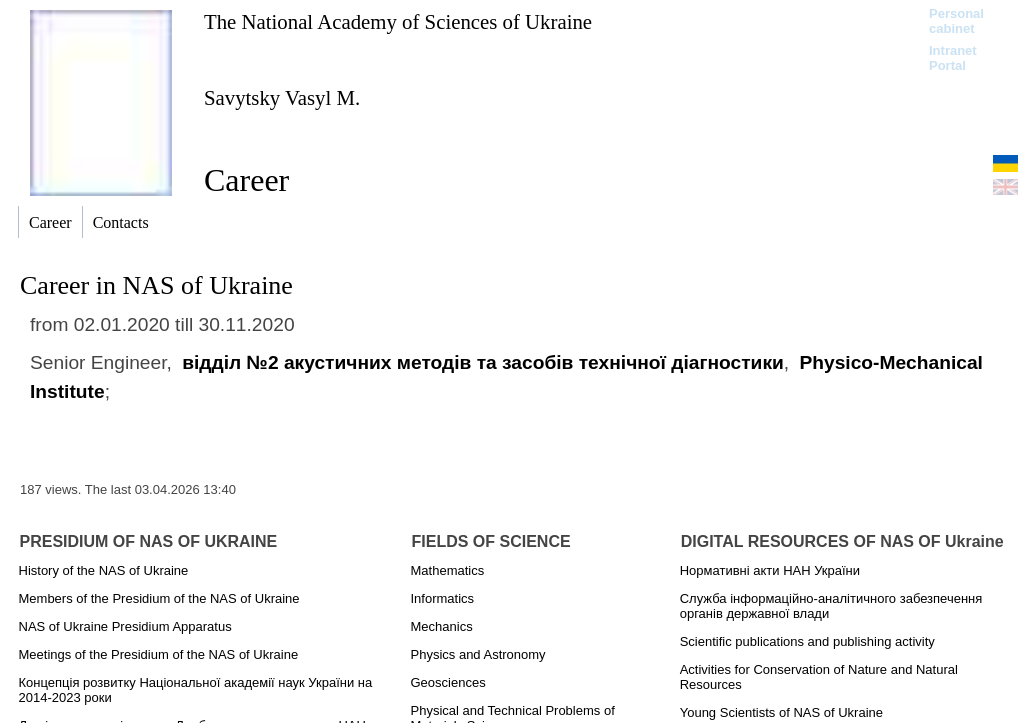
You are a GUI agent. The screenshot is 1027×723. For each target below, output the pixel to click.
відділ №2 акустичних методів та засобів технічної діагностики (483, 362)
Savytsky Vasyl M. (282, 97)
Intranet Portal (953, 58)
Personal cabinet (956, 21)
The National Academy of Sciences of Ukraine (398, 21)
